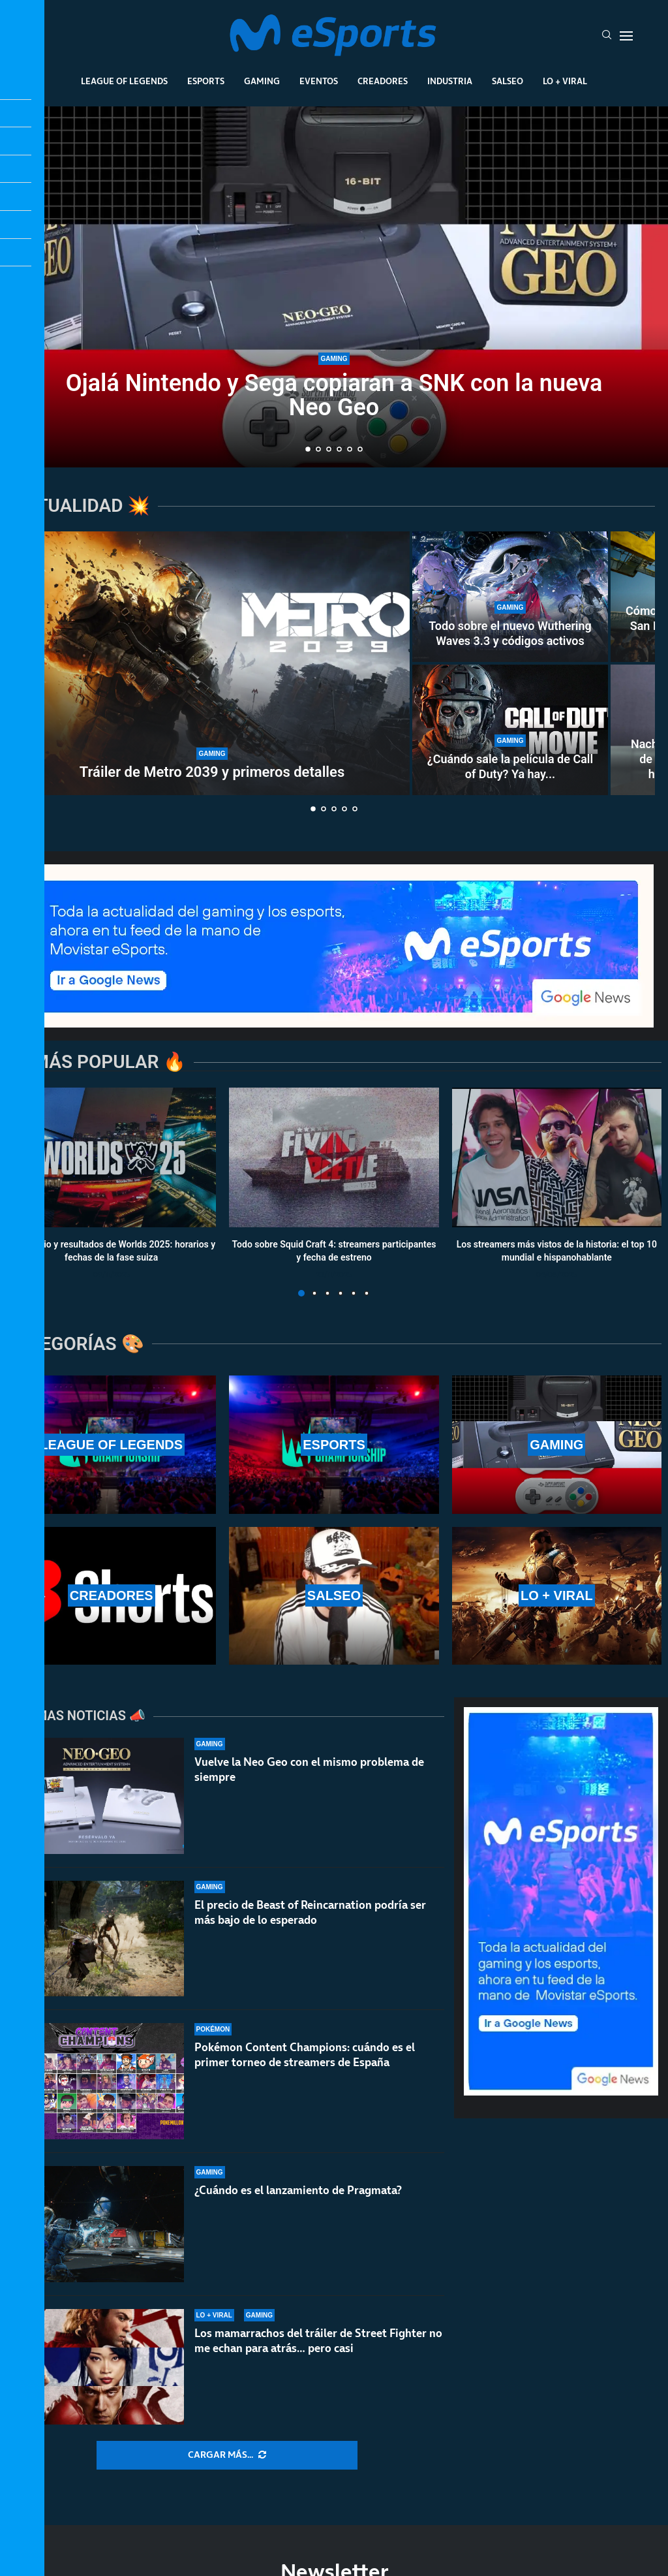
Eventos (318, 81)
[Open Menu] (626, 35)
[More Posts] (227, 2455)
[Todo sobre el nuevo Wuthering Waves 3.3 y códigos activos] (510, 596)
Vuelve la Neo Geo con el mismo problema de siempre (309, 1769)
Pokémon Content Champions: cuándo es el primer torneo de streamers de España (304, 2065)
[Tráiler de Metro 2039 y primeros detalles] (212, 663)
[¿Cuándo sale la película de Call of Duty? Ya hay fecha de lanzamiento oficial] (510, 730)
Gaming (262, 81)
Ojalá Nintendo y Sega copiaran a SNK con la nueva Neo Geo (334, 397)
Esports (205, 81)
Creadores (382, 81)
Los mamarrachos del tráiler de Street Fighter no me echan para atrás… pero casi (318, 2340)
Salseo (507, 81)
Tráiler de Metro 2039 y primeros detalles (212, 772)
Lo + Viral (565, 81)
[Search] (606, 36)
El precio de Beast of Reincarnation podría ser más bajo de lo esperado (310, 1912)
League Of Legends (124, 81)
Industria (449, 81)
